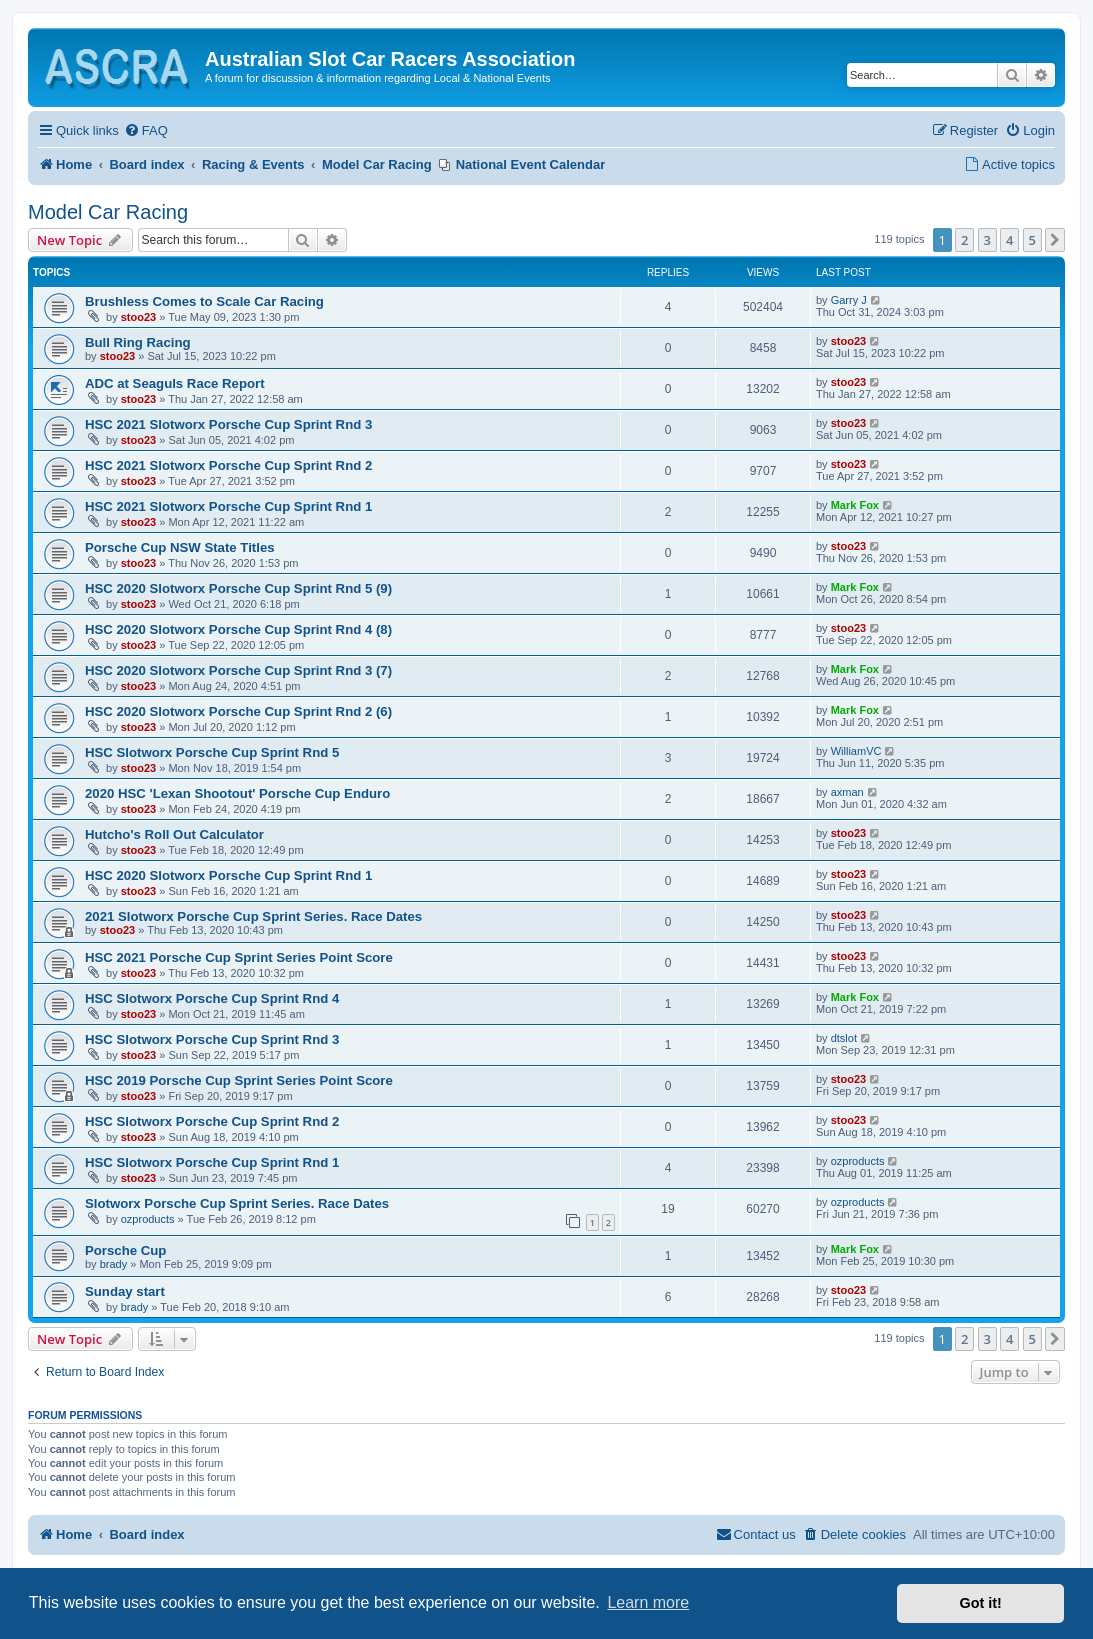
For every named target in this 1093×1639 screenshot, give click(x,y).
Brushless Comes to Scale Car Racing (204, 301)
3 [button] (987, 240)
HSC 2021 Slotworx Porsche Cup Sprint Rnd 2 (228, 465)
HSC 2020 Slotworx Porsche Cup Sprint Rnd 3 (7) (238, 670)
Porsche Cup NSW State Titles (180, 547)
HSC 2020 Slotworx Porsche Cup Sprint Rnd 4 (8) (238, 629)
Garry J (849, 300)
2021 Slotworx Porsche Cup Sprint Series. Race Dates (253, 916)
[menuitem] (146, 131)
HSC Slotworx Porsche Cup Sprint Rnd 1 (212, 1162)
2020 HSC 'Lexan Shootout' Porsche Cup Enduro (237, 793)
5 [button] (1032, 240)
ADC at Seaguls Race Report (175, 383)
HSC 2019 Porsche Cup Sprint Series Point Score (239, 1080)
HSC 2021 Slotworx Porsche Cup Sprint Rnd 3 (228, 424)
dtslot (844, 1038)
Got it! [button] (981, 1603)
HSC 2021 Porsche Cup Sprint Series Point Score (239, 957)
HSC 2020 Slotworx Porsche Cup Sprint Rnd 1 (228, 875)
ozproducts (858, 1161)
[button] (1055, 240)
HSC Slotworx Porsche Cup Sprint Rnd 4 (212, 998)
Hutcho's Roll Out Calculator (174, 834)
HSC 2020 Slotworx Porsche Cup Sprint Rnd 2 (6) (238, 711)
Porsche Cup (125, 1250)
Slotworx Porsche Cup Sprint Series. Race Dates (237, 1203)
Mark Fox (855, 505)
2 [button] (964, 240)
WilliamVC (856, 751)
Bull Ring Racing (138, 342)
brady (114, 1264)
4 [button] (1009, 240)
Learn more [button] (648, 1602)
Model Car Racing (108, 212)
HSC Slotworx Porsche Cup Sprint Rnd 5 (212, 752)
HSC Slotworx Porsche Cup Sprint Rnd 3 (212, 1039)
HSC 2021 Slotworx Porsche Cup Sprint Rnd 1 (228, 506)
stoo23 (138, 317)
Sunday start (125, 1291)
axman (847, 792)
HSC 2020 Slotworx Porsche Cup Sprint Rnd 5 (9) (238, 588)
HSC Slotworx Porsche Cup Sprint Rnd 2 (212, 1121)
